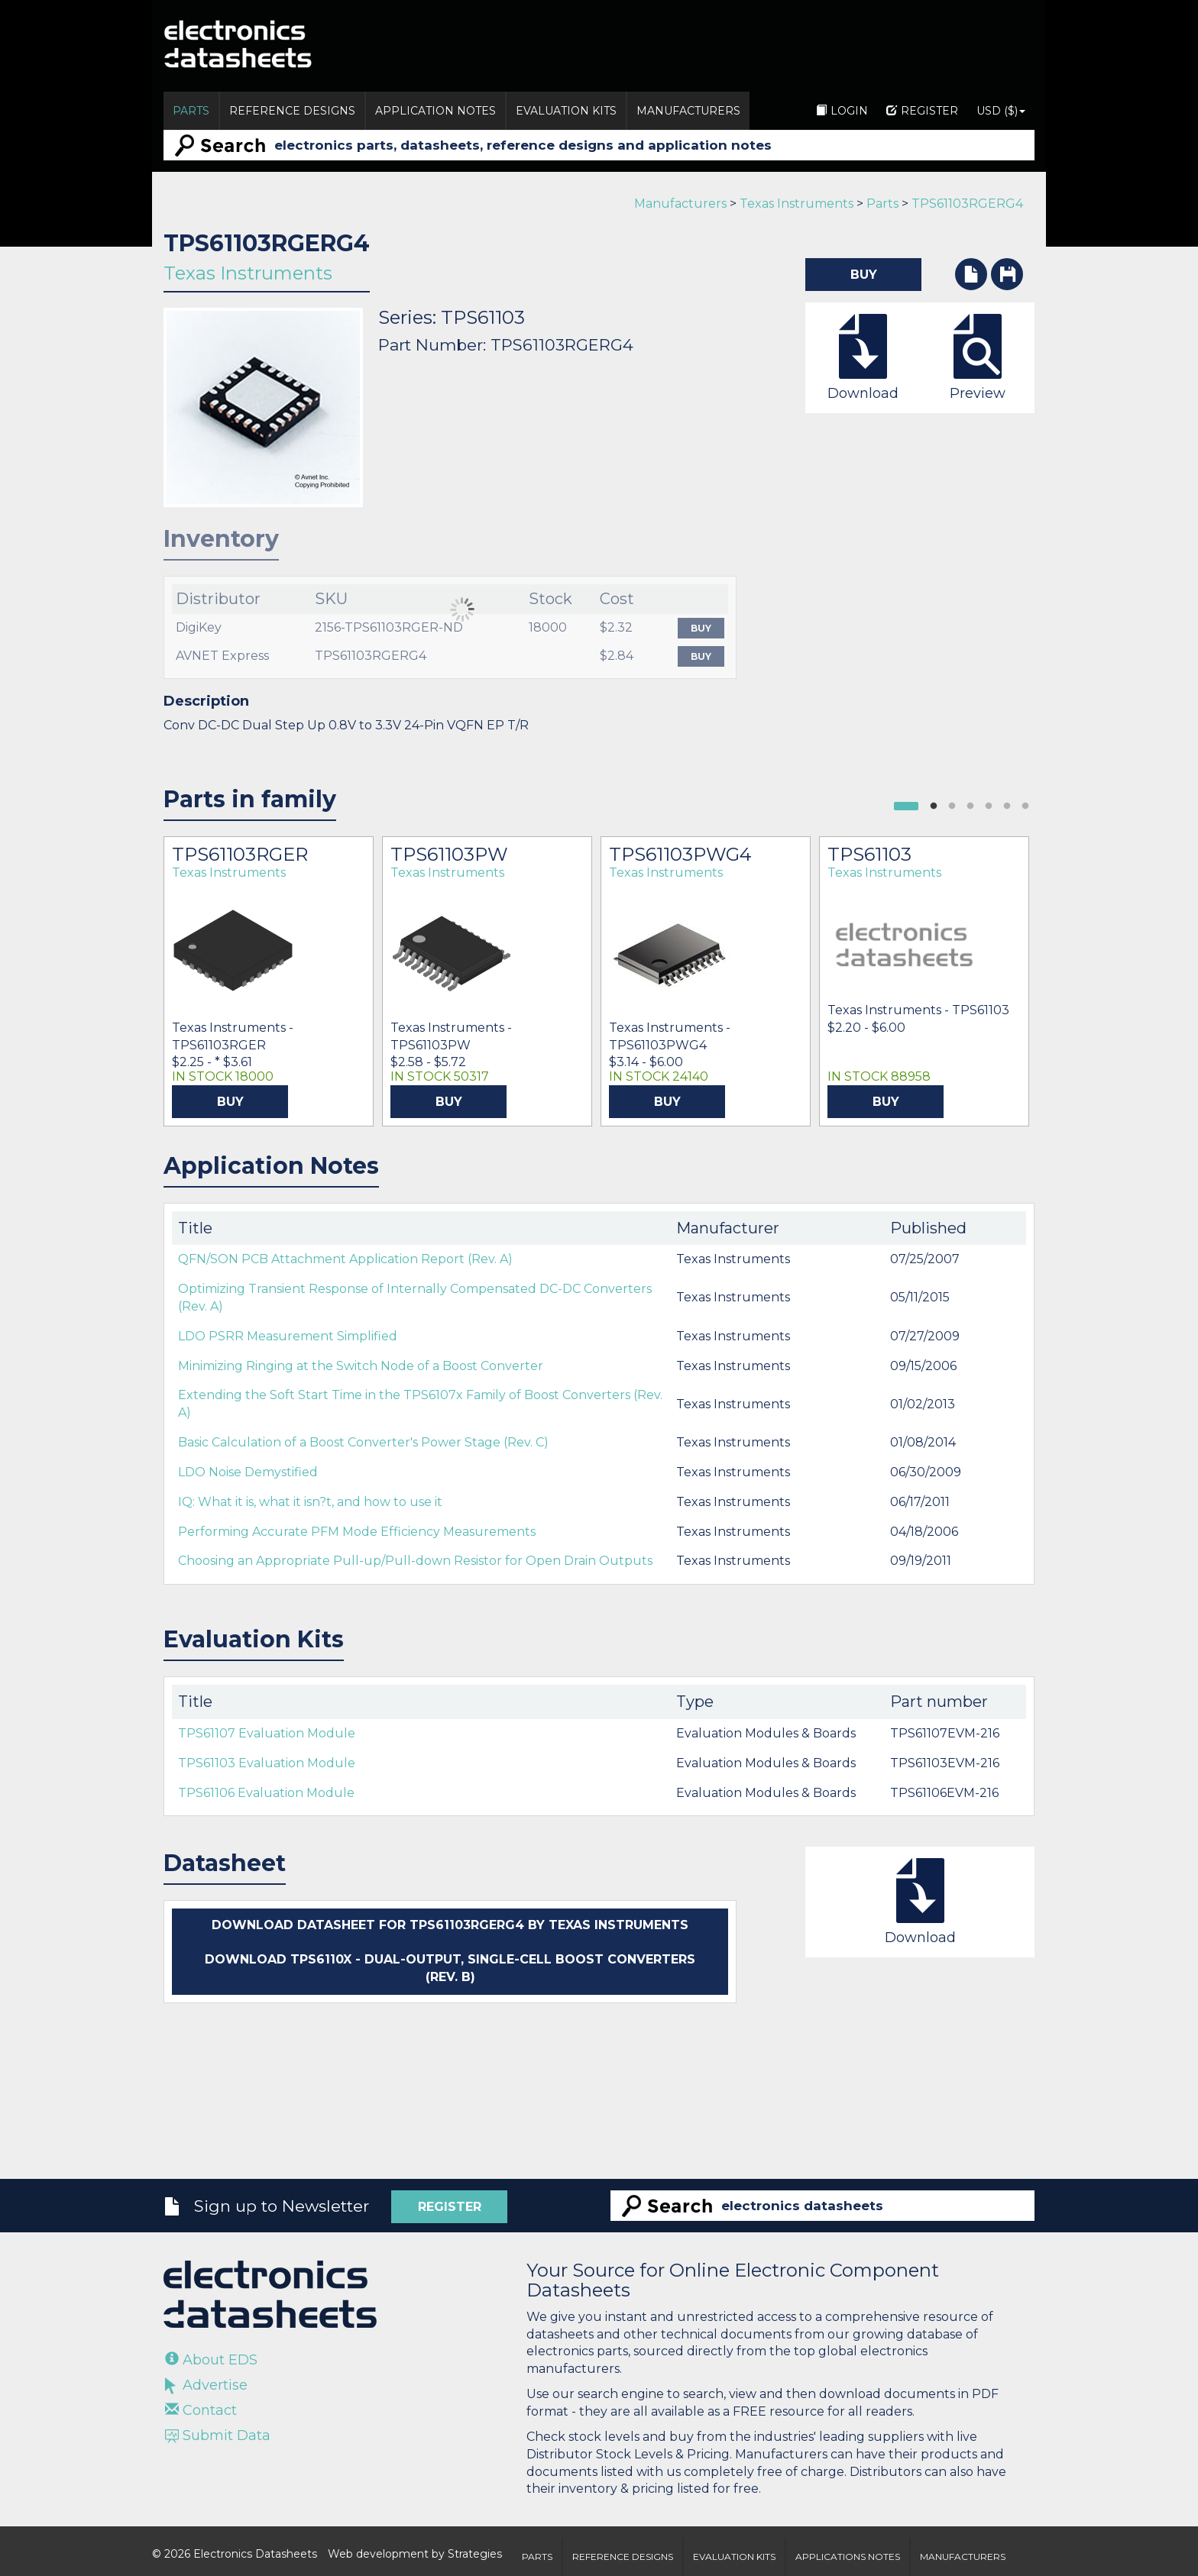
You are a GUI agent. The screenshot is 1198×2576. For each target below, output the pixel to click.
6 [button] (1025, 806)
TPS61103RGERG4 (967, 203)
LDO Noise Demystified (248, 1472)
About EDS (211, 2359)
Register (922, 111)
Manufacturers (688, 111)
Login (842, 111)
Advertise (206, 2385)
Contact (201, 2410)
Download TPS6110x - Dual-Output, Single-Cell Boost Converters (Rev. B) (450, 1968)
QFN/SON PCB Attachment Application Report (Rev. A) (345, 1259)
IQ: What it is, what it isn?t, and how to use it (310, 1502)
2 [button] (952, 806)
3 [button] (970, 806)
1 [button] (933, 806)
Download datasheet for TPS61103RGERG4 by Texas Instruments (450, 1925)
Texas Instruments (796, 203)
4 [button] (988, 806)
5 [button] (1007, 806)
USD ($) (1000, 111)
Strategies (475, 2554)
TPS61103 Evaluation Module (266, 1763)
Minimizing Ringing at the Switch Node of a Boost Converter (360, 1366)
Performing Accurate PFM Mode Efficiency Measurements (357, 1531)
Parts (191, 111)
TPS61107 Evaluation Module (266, 1733)
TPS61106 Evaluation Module (266, 1793)
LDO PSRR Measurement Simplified (287, 1336)
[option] (269, 981)
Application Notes (435, 111)
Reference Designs (292, 111)
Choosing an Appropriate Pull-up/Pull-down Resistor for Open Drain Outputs (415, 1560)
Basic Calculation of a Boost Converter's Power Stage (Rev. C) (363, 1442)
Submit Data (217, 2435)
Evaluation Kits (566, 111)
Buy (701, 628)
